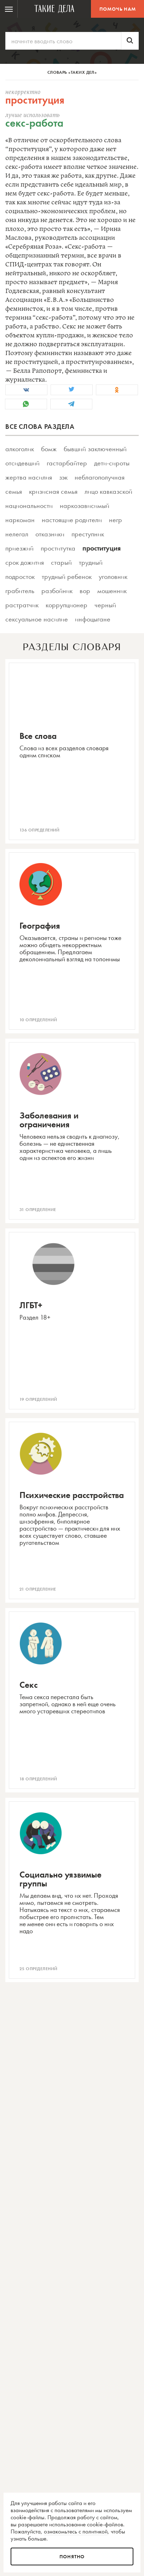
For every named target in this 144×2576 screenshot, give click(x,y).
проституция (101, 548)
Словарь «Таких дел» (72, 72)
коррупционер (66, 604)
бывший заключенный (95, 448)
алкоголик (19, 448)
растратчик (22, 604)
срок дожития (24, 562)
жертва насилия (28, 477)
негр (115, 519)
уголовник (113, 576)
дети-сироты (111, 463)
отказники (49, 533)
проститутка (58, 548)
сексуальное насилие (36, 619)
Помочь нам (117, 9)
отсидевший (22, 463)
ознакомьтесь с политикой (76, 2531)
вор (85, 590)
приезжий (19, 548)
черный (105, 604)
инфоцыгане (92, 619)
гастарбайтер (67, 463)
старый (61, 562)
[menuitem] (9, 9)
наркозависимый (84, 505)
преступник (87, 533)
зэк (63, 477)
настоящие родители (72, 519)
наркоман (20, 519)
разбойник (57, 590)
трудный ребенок (67, 576)
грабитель (19, 590)
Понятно (72, 2556)
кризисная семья (53, 491)
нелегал (16, 533)
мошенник (112, 590)
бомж (49, 448)
